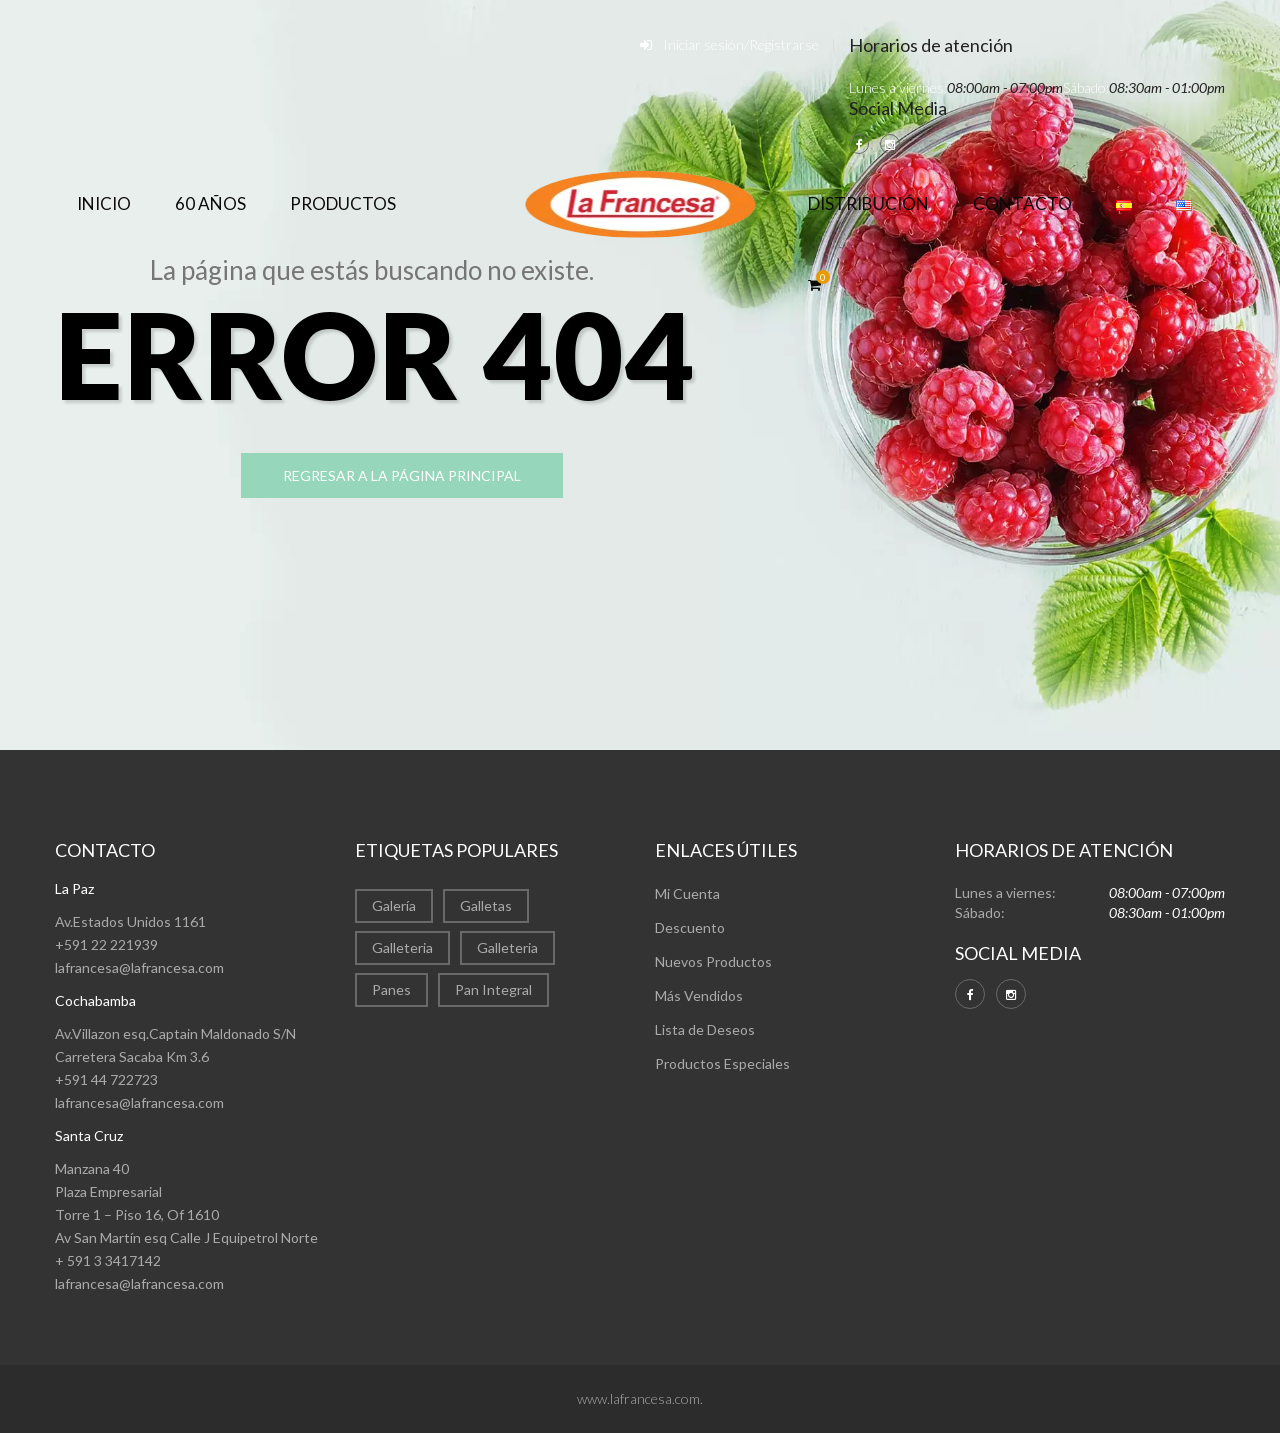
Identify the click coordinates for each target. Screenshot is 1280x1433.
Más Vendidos (699, 995)
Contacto (1022, 203)
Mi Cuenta (687, 893)
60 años (210, 203)
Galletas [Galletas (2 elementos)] (486, 905)
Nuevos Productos (713, 961)
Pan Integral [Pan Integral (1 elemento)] (493, 989)
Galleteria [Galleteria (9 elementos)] (402, 947)
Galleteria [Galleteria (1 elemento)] (507, 947)
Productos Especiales (722, 1063)
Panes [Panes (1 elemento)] (391, 989)
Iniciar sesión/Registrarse (741, 44)
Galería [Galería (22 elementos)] (394, 905)
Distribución (868, 203)
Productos (343, 203)
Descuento (690, 927)
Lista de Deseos (705, 1029)
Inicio (104, 203)
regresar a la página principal (416, 476)
